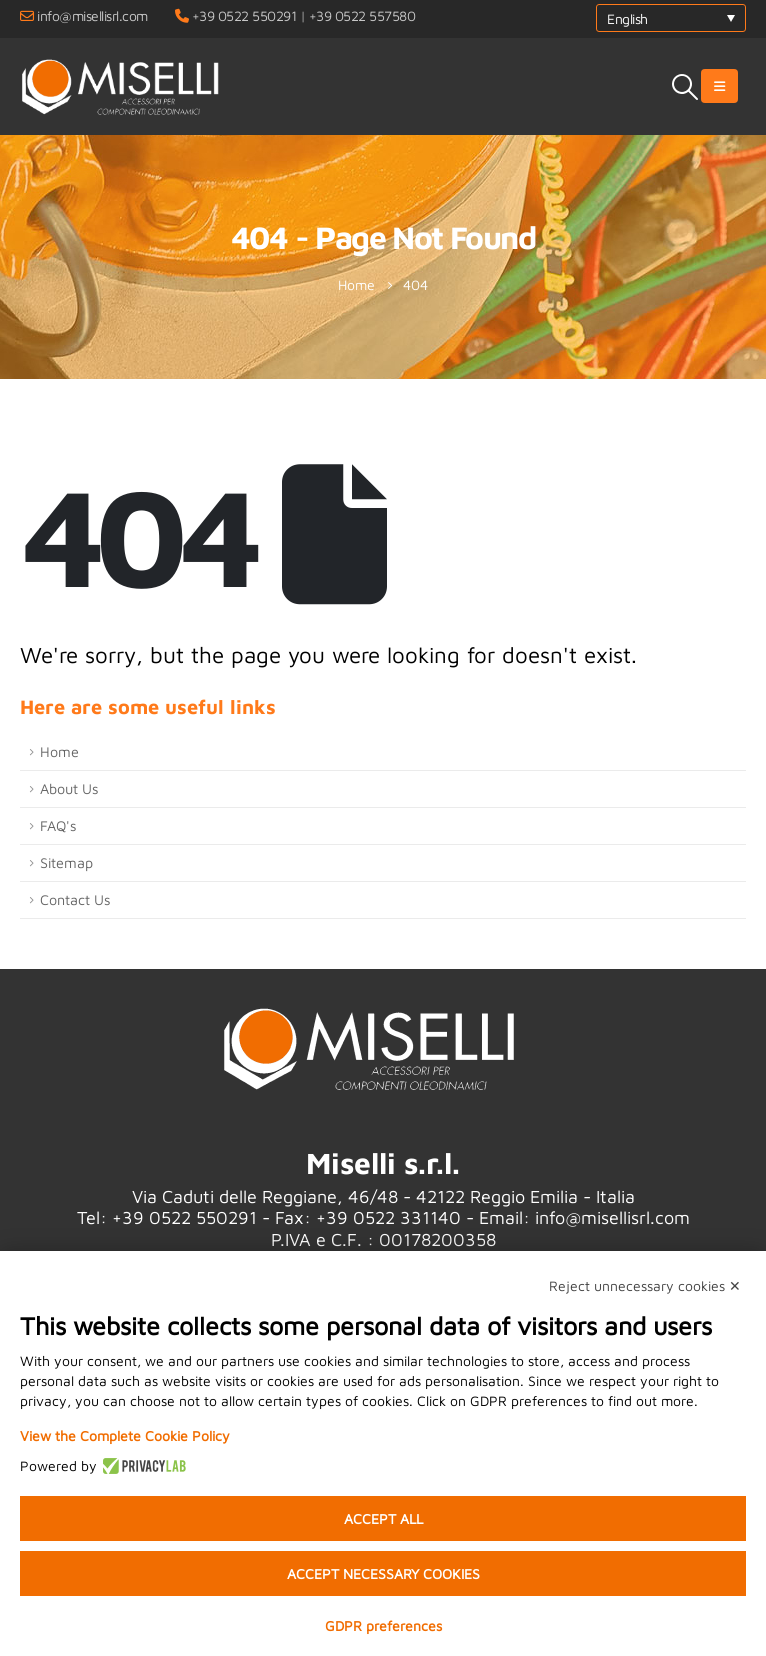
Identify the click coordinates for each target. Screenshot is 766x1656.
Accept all (383, 1518)
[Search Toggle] (685, 87)
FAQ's (58, 825)
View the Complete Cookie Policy (125, 1435)
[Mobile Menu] (719, 86)
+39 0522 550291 (244, 15)
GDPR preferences (383, 1625)
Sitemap (66, 862)
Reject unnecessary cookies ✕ (645, 1285)
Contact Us (75, 899)
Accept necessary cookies (383, 1573)
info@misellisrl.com (92, 15)
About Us (69, 788)
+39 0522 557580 (362, 15)
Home (59, 751)
